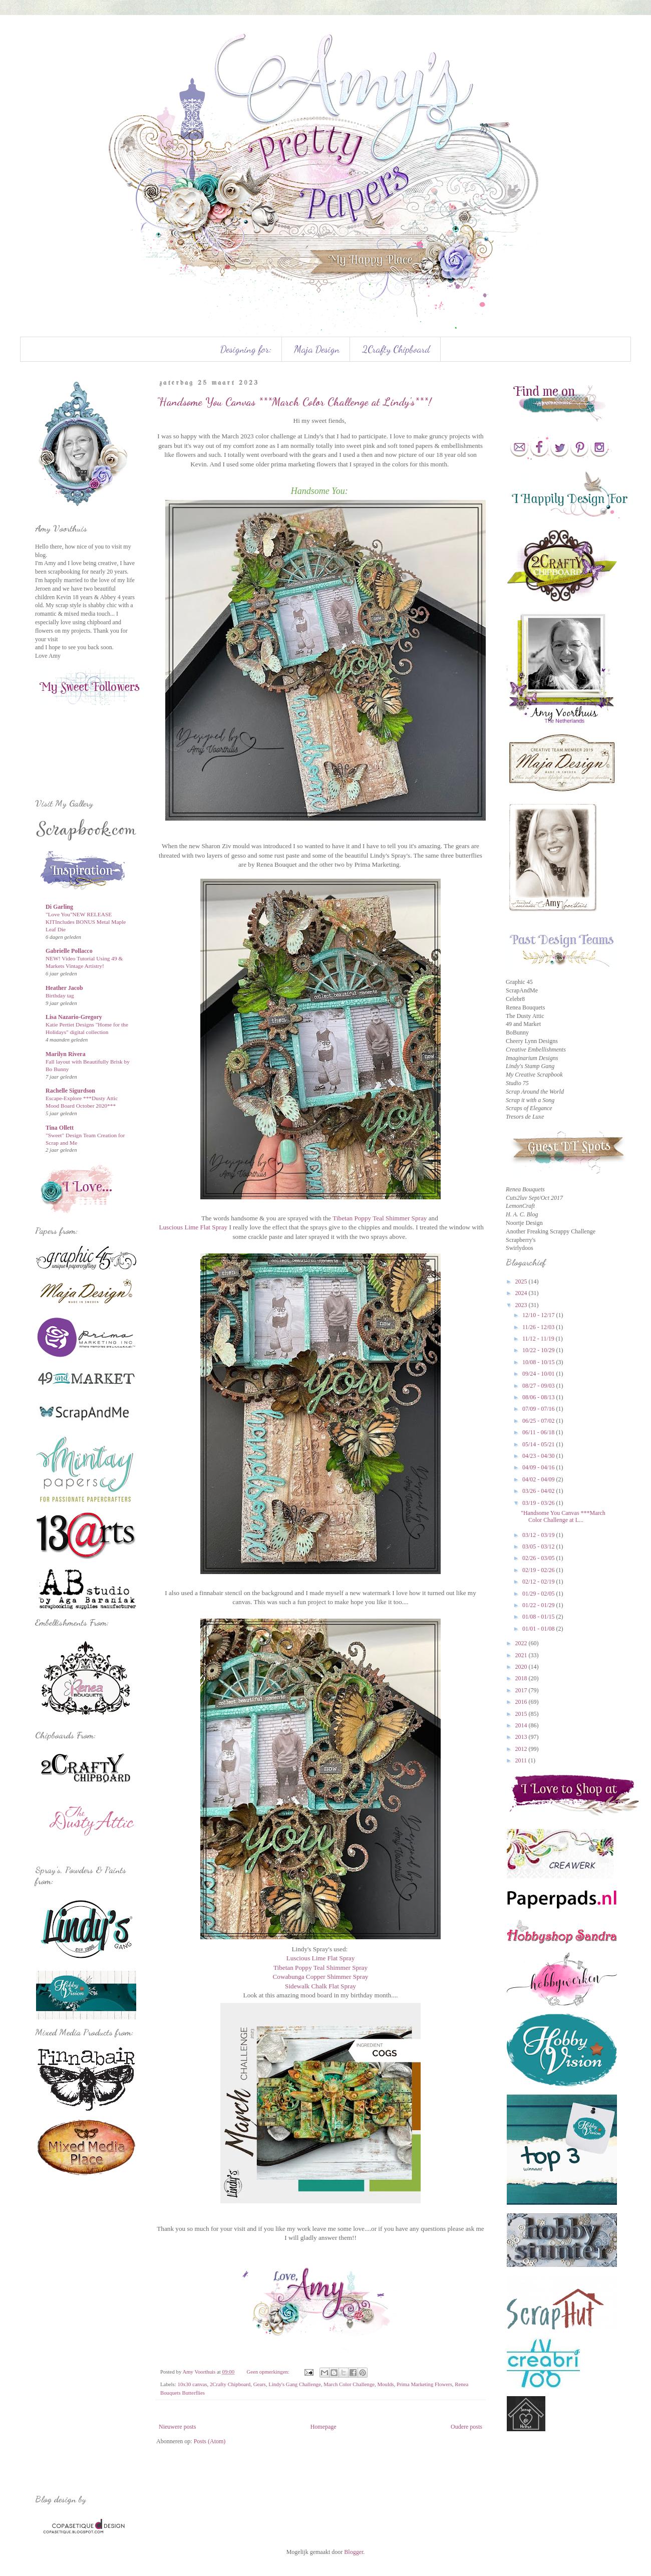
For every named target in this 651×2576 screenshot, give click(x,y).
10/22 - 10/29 (539, 1350)
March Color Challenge (349, 2384)
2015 (522, 1713)
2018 (522, 1678)
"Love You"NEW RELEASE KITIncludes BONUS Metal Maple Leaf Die (86, 921)
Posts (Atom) (210, 2441)
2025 (522, 1281)
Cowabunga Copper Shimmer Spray (321, 1976)
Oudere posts (466, 2426)
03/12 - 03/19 (539, 1534)
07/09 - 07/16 (539, 1408)
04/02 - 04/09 (539, 1479)
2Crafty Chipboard (396, 349)
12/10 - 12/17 (539, 1315)
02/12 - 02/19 (539, 1581)
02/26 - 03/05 (539, 1558)
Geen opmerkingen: (268, 2372)
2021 (522, 1655)
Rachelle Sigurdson (70, 1090)
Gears (259, 2384)
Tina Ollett (60, 1127)
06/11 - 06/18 (539, 1432)
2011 (522, 1760)
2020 (522, 1666)
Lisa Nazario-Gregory (74, 1016)
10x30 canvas (192, 2384)
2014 (522, 1725)
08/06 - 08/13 (539, 1397)
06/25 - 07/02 (539, 1420)
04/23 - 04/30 (539, 1455)
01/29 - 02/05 (539, 1593)
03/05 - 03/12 (539, 1546)
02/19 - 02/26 (539, 1570)
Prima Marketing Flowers (424, 2384)
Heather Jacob (64, 987)
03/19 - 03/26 (539, 1502)
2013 (522, 1736)
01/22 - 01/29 (539, 1605)
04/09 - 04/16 (539, 1467)
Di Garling (59, 906)
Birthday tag (60, 995)
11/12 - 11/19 (539, 1338)
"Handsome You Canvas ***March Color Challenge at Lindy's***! (293, 401)
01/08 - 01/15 (539, 1616)
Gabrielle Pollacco (69, 950)
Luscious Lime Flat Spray (193, 1227)
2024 (522, 1293)
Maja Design (317, 349)
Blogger (353, 2551)
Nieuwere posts (177, 2426)
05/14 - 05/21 (539, 1444)
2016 (522, 1701)
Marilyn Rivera (66, 1054)
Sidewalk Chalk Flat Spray (320, 1986)
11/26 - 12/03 (539, 1327)
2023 (522, 1305)
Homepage (323, 2426)
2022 (522, 1643)
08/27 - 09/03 (539, 1385)
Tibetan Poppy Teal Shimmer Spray (380, 1218)
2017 (522, 1690)
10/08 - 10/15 (539, 1362)
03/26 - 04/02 (539, 1490)
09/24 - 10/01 (539, 1373)
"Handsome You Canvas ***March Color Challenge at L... (563, 1516)
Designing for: (245, 349)
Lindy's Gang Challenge (294, 2384)
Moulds (386, 2384)
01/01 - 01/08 (539, 1628)
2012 (522, 1748)
